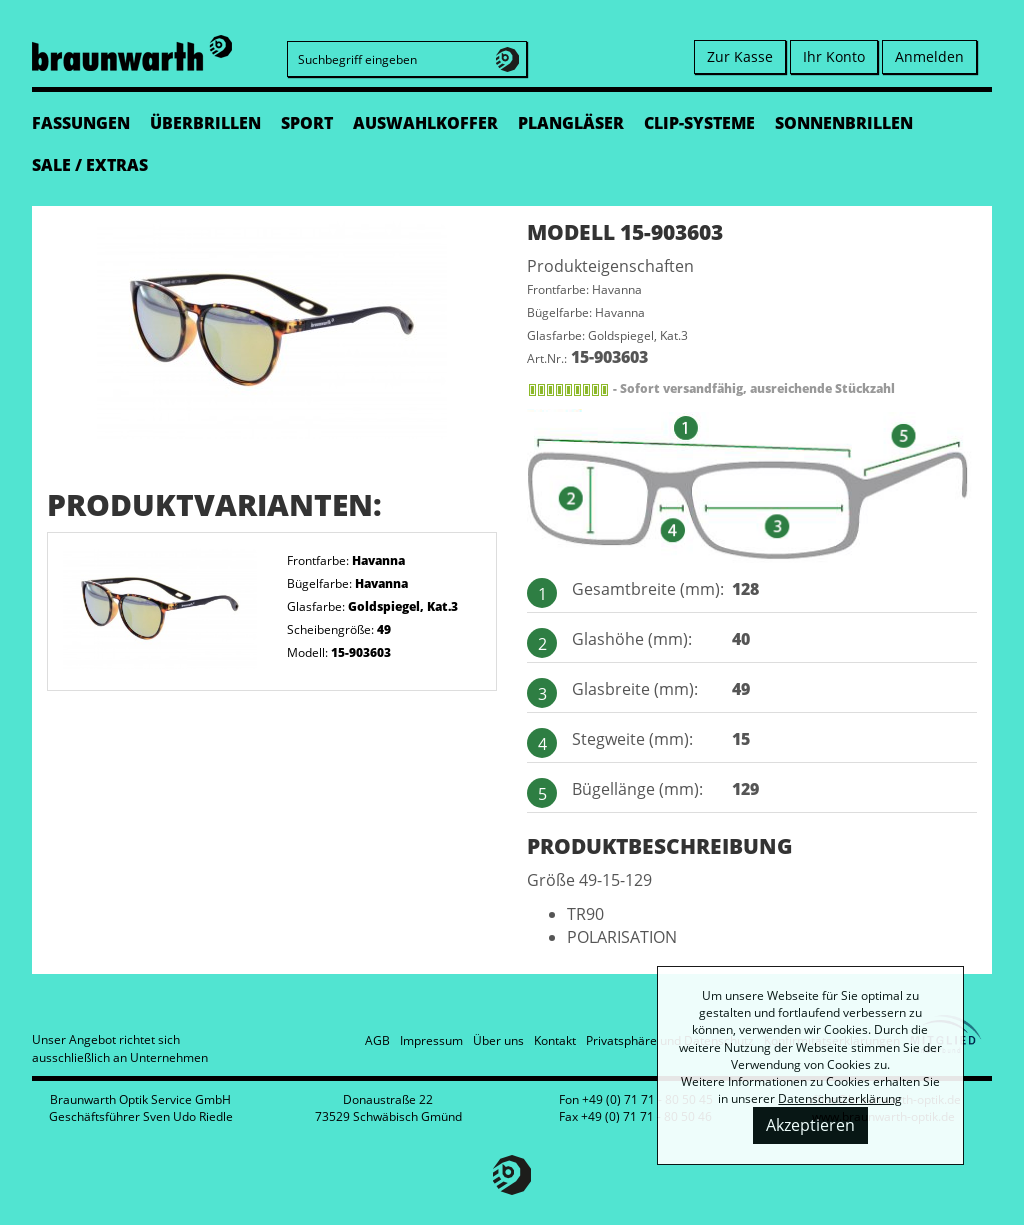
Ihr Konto (834, 56)
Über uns (498, 1040)
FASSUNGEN (81, 123)
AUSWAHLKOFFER (425, 123)
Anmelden (929, 56)
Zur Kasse (740, 56)
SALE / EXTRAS (90, 165)
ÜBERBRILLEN (205, 123)
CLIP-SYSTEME (699, 123)
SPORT (307, 123)
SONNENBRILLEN (844, 123)
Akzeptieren (810, 1125)
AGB (377, 1040)
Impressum (431, 1040)
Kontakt (555, 1040)
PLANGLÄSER (571, 123)
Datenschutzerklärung (840, 1098)
